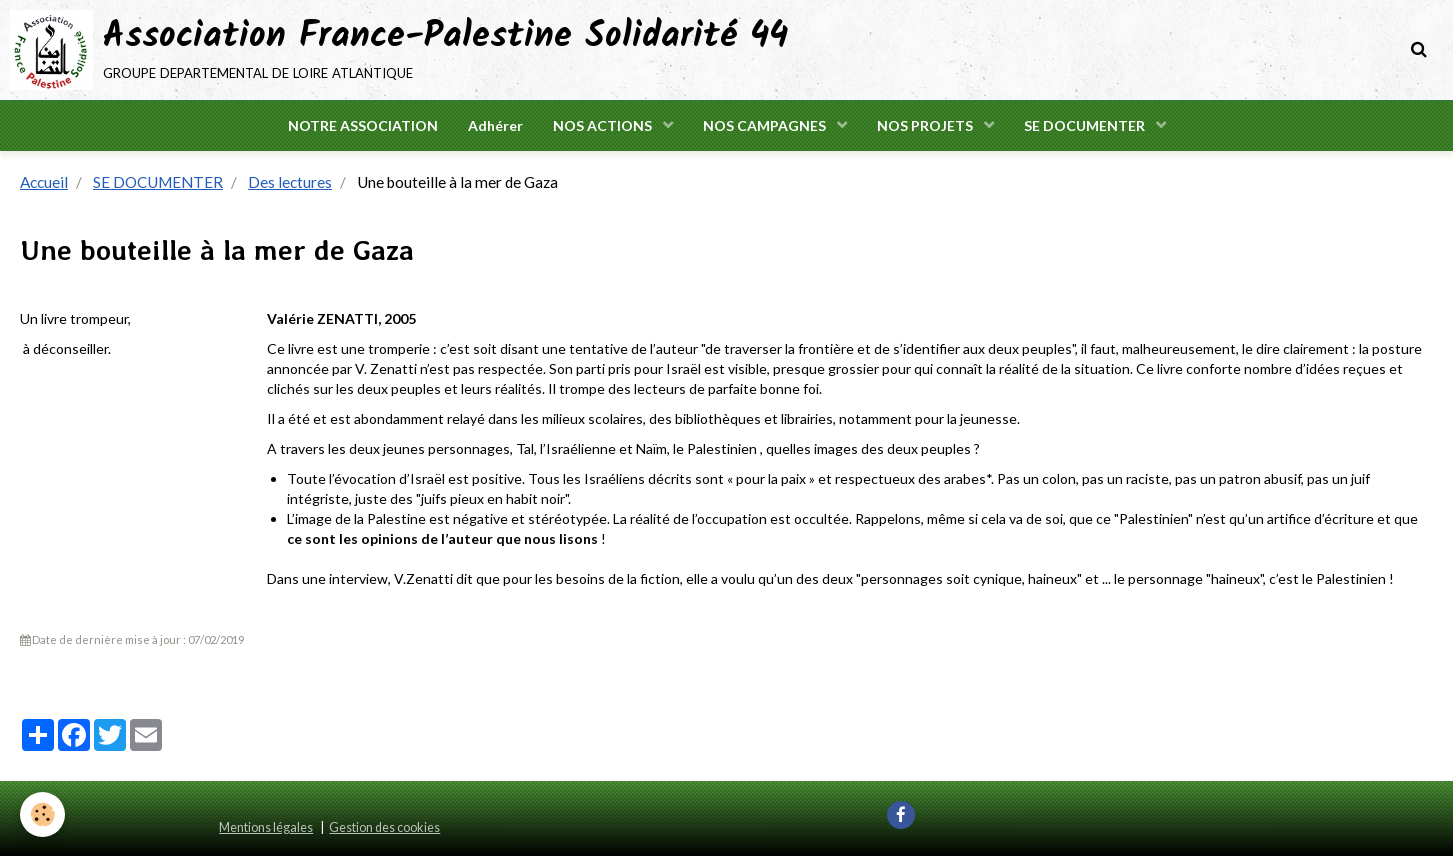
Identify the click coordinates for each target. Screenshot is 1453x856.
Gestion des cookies (384, 827)
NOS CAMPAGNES (766, 125)
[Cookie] (42, 814)
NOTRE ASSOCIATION (363, 125)
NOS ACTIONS (604, 125)
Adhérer (495, 125)
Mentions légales (266, 827)
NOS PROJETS (926, 125)
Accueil (44, 182)
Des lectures (290, 182)
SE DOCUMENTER (1086, 125)
